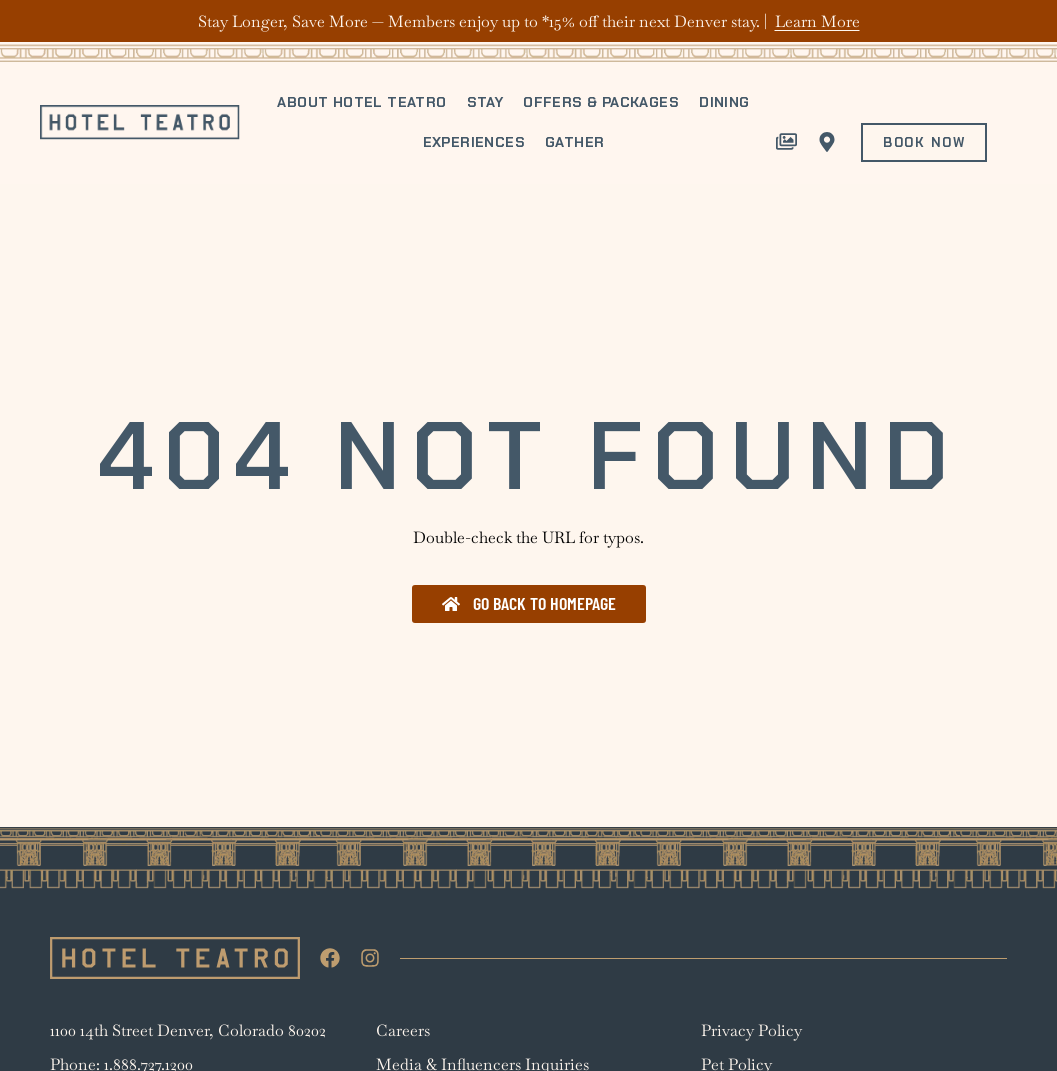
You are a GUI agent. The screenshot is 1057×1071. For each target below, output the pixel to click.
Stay (485, 102)
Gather (574, 142)
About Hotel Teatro (361, 102)
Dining (724, 102)
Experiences (474, 142)
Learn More (817, 21)
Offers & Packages (601, 102)
